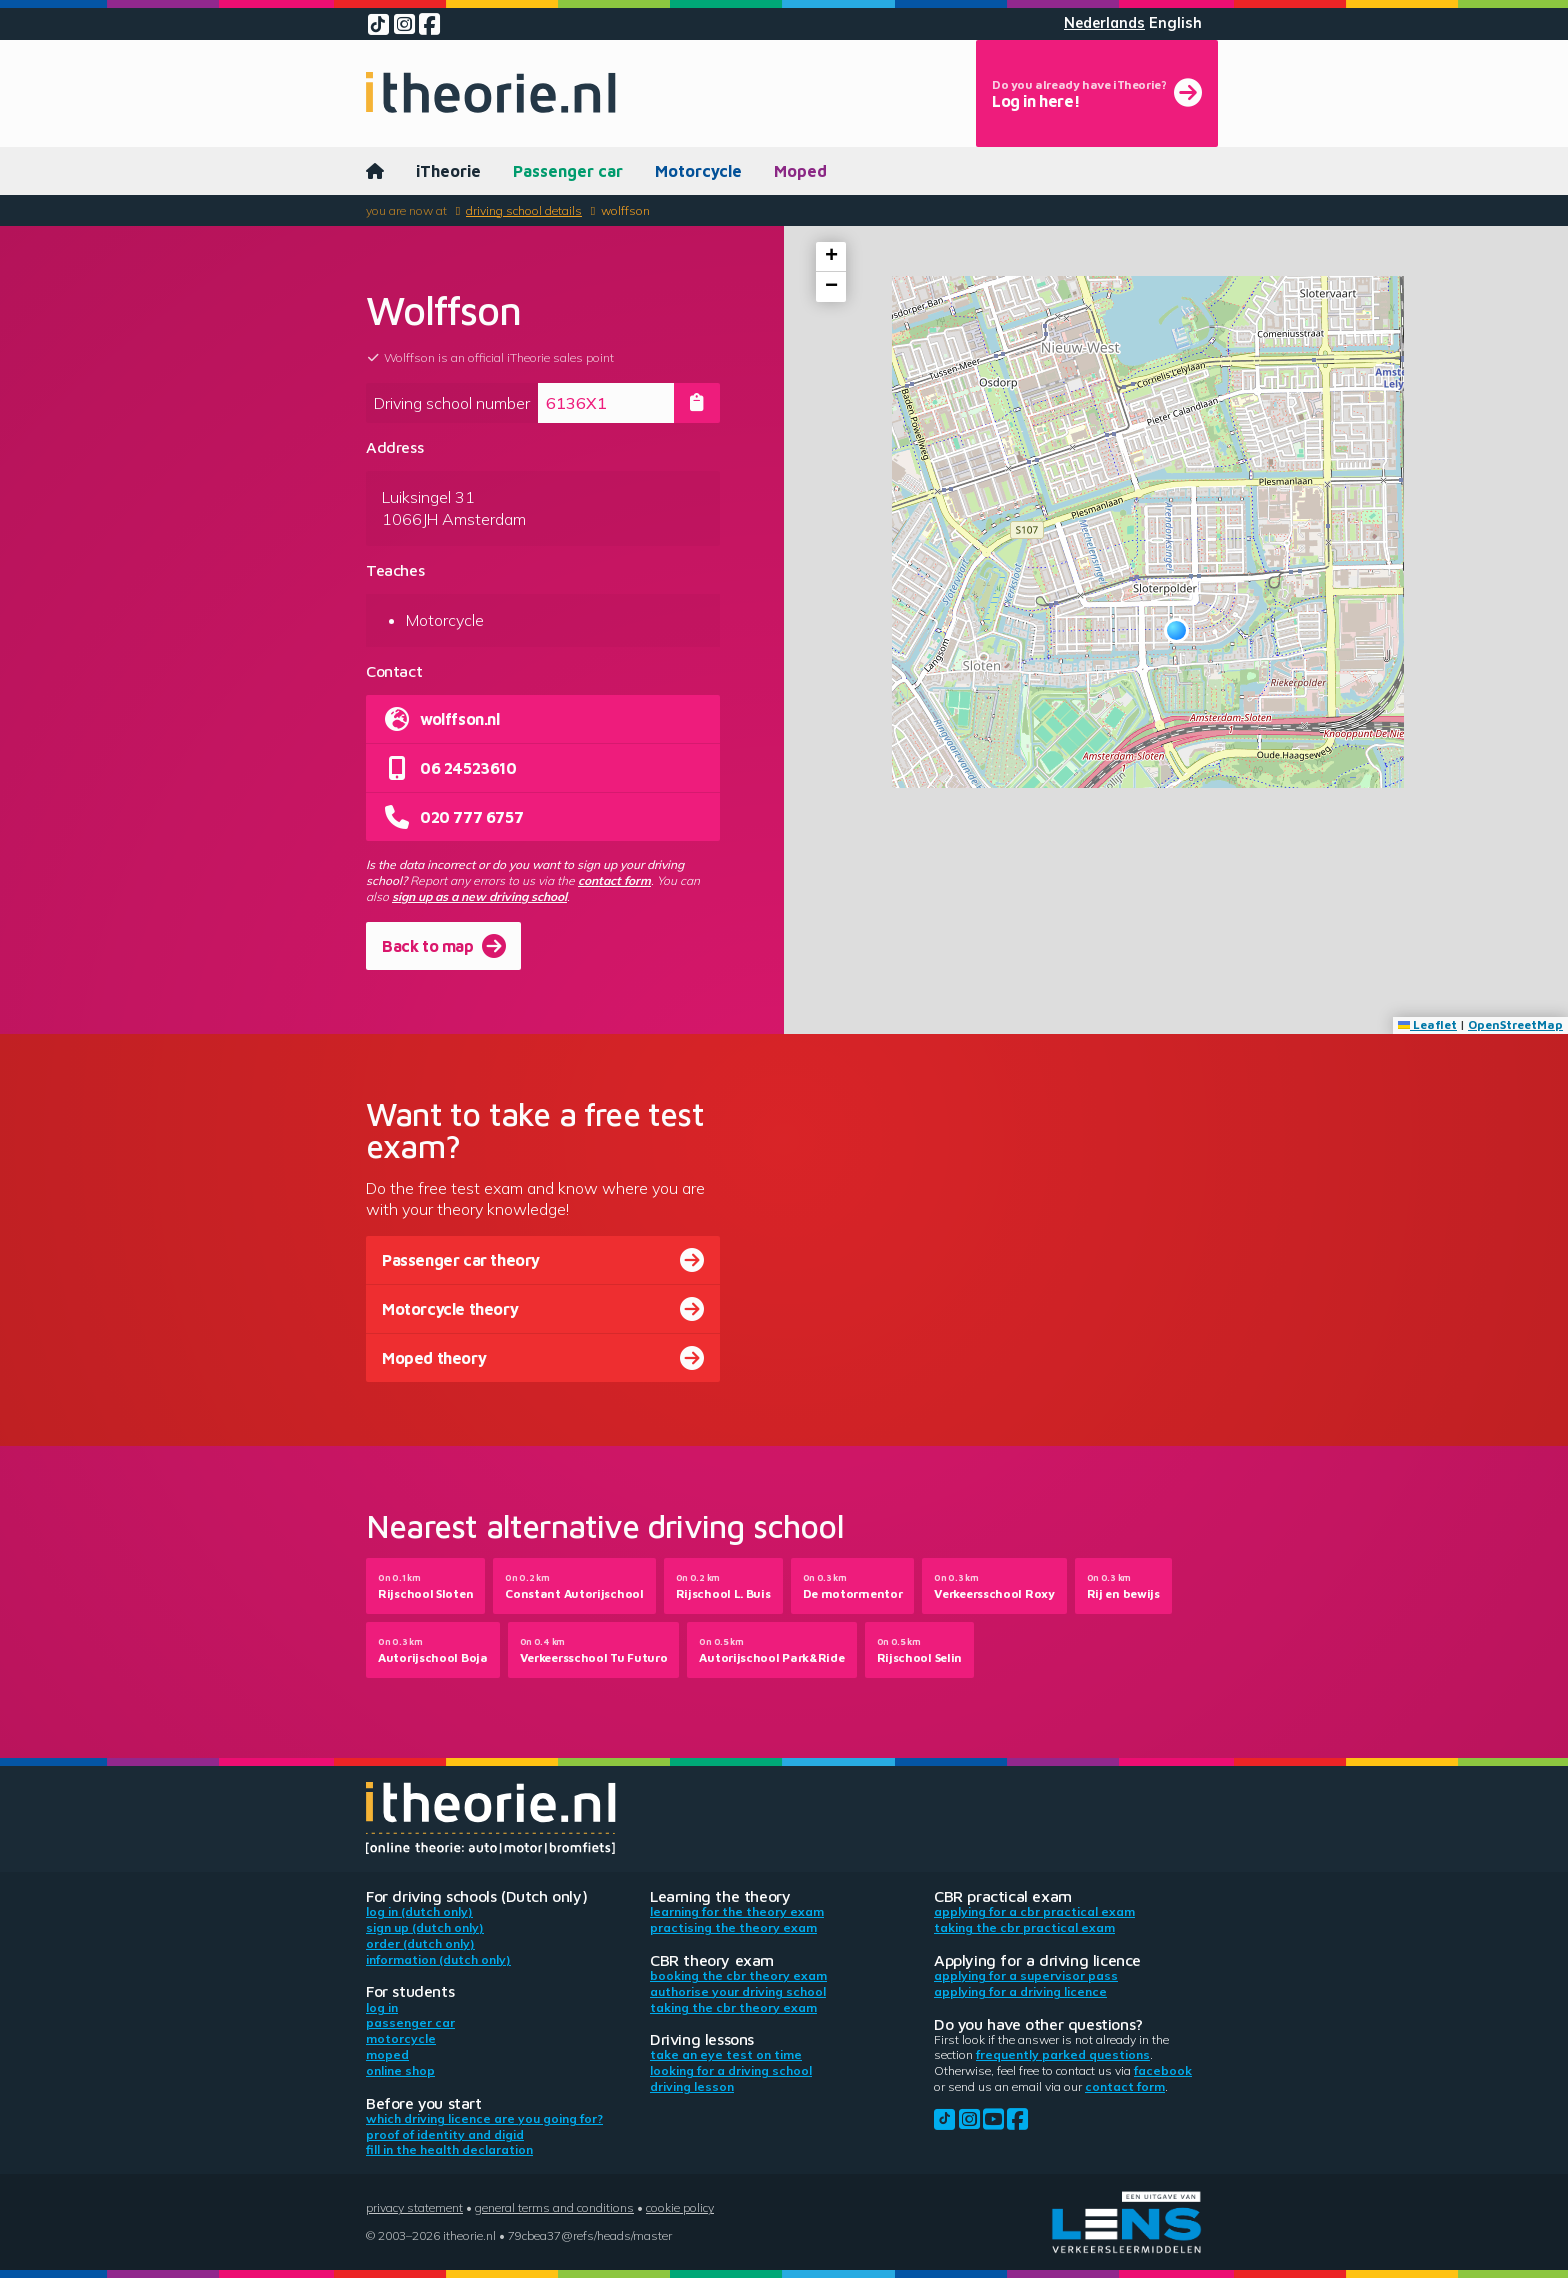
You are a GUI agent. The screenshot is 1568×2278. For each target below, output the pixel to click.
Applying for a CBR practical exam (1034, 1911)
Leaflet (1427, 1024)
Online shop (400, 2070)
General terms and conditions (554, 2207)
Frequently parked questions (1063, 2054)
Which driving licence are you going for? (484, 2118)
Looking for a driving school (731, 2070)
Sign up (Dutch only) (425, 1927)
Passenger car (568, 171)
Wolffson (625, 210)
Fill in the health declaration (449, 2149)
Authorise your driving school (738, 1991)
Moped (800, 171)
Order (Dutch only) (420, 1943)
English (1175, 23)
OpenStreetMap (1515, 1024)
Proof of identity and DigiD (445, 2134)
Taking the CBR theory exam (733, 2007)
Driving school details (524, 210)
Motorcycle (698, 171)
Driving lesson (692, 2086)
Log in (382, 2007)
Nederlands (1104, 23)
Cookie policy (680, 2207)
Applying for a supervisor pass (1026, 1975)
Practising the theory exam (733, 1927)
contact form (614, 880)
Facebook (1163, 2070)
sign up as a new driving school (479, 896)
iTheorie (448, 171)
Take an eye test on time (726, 2054)
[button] (1176, 630)
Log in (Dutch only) (419, 1911)
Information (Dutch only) (438, 1959)
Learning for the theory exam (737, 1911)
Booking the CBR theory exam (738, 1975)
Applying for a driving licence (1020, 1991)
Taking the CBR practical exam (1024, 1927)
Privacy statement (414, 2207)
